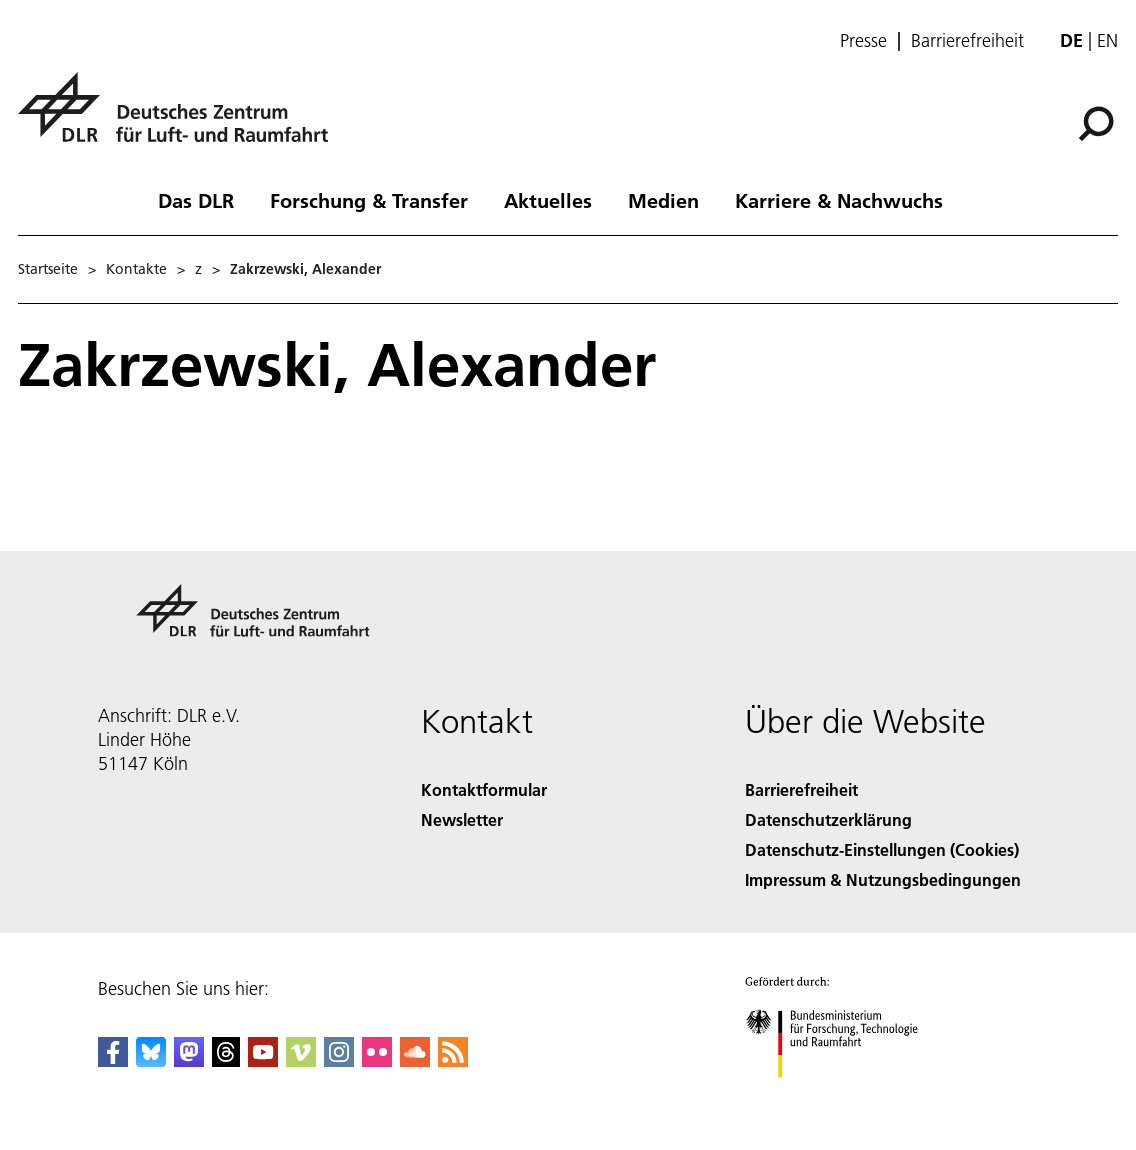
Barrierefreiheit (967, 41)
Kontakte (136, 269)
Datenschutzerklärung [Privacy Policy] (828, 819)
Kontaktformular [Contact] (484, 789)
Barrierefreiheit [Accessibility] (801, 789)
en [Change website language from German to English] (1107, 40)
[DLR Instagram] (339, 1060)
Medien (663, 200)
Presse (863, 41)
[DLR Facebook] (113, 1060)
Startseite (48, 269)
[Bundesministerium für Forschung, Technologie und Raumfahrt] (842, 1094)
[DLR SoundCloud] (415, 1060)
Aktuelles (548, 200)
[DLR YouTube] (263, 1060)
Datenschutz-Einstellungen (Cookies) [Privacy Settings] (882, 849)
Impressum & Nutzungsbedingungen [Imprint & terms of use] (883, 879)
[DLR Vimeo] (301, 1060)
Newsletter (462, 819)
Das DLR (196, 200)
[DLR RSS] (453, 1060)
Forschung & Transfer (369, 200)
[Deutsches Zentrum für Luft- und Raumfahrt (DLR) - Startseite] (181, 118)
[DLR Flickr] (377, 1060)
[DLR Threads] (226, 1060)
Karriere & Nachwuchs (839, 200)
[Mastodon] (189, 1060)
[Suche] (1096, 124)
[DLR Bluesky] (151, 1060)
